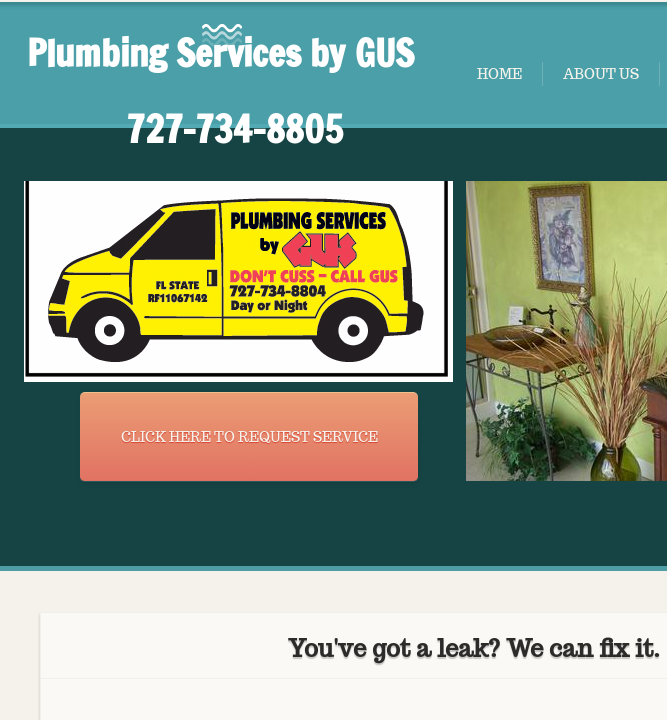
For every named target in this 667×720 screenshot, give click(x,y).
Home (499, 74)
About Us (601, 74)
